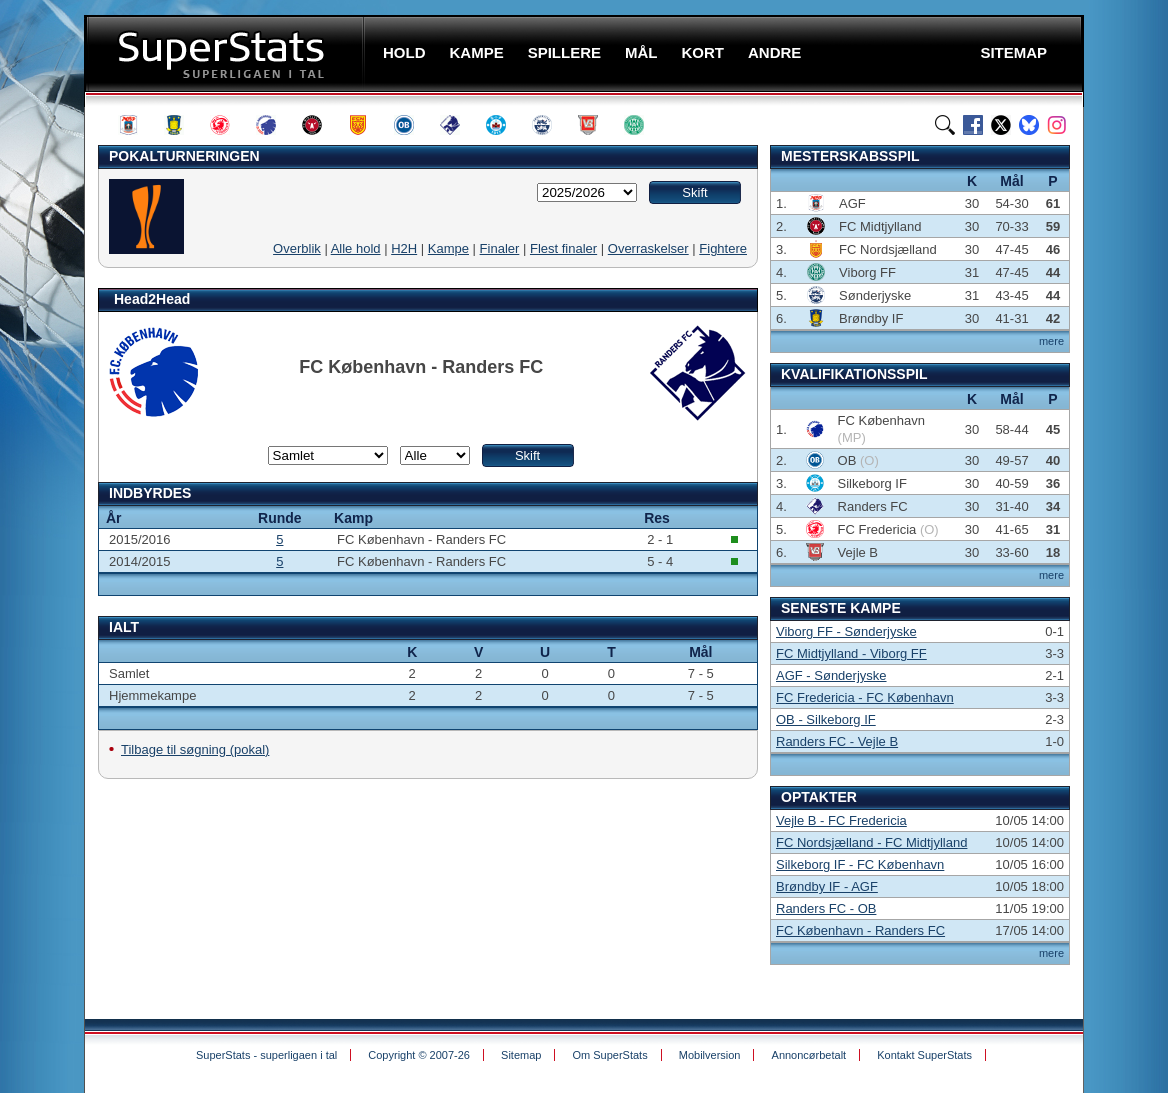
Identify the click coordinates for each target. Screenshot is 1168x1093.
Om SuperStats (609, 1055)
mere (1051, 341)
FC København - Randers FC (860, 930)
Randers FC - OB (826, 908)
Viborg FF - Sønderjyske (846, 631)
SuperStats (226, 53)
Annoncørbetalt (809, 1055)
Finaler (500, 248)
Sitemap (521, 1055)
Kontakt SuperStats (924, 1055)
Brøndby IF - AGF (827, 886)
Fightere (723, 248)
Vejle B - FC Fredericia (841, 820)
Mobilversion (710, 1055)
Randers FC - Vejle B (837, 741)
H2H (404, 248)
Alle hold (356, 248)
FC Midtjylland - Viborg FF (851, 653)
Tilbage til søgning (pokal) (195, 749)
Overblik (297, 248)
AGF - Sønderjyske (831, 675)
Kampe (448, 248)
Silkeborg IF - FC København (860, 864)
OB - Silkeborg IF (826, 719)
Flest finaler (563, 248)
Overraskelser (648, 248)
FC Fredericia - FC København (865, 697)
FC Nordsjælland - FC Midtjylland (871, 842)
